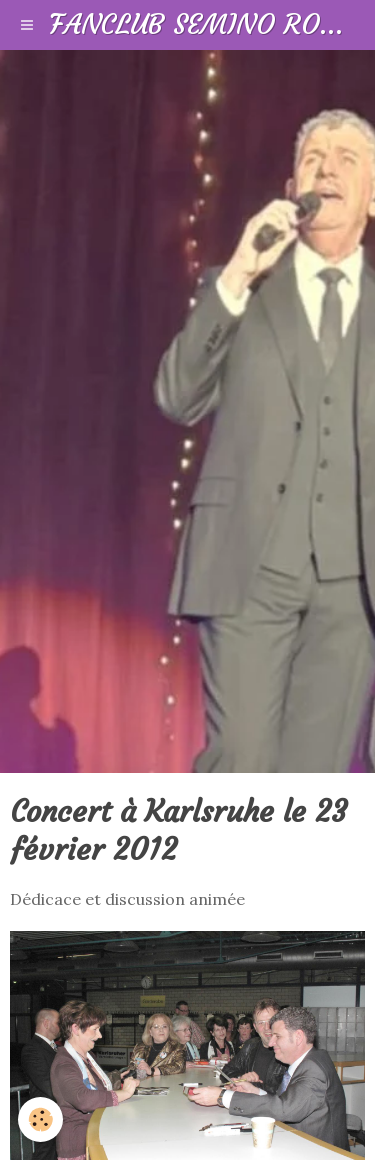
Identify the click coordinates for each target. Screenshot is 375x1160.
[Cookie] (40, 1119)
